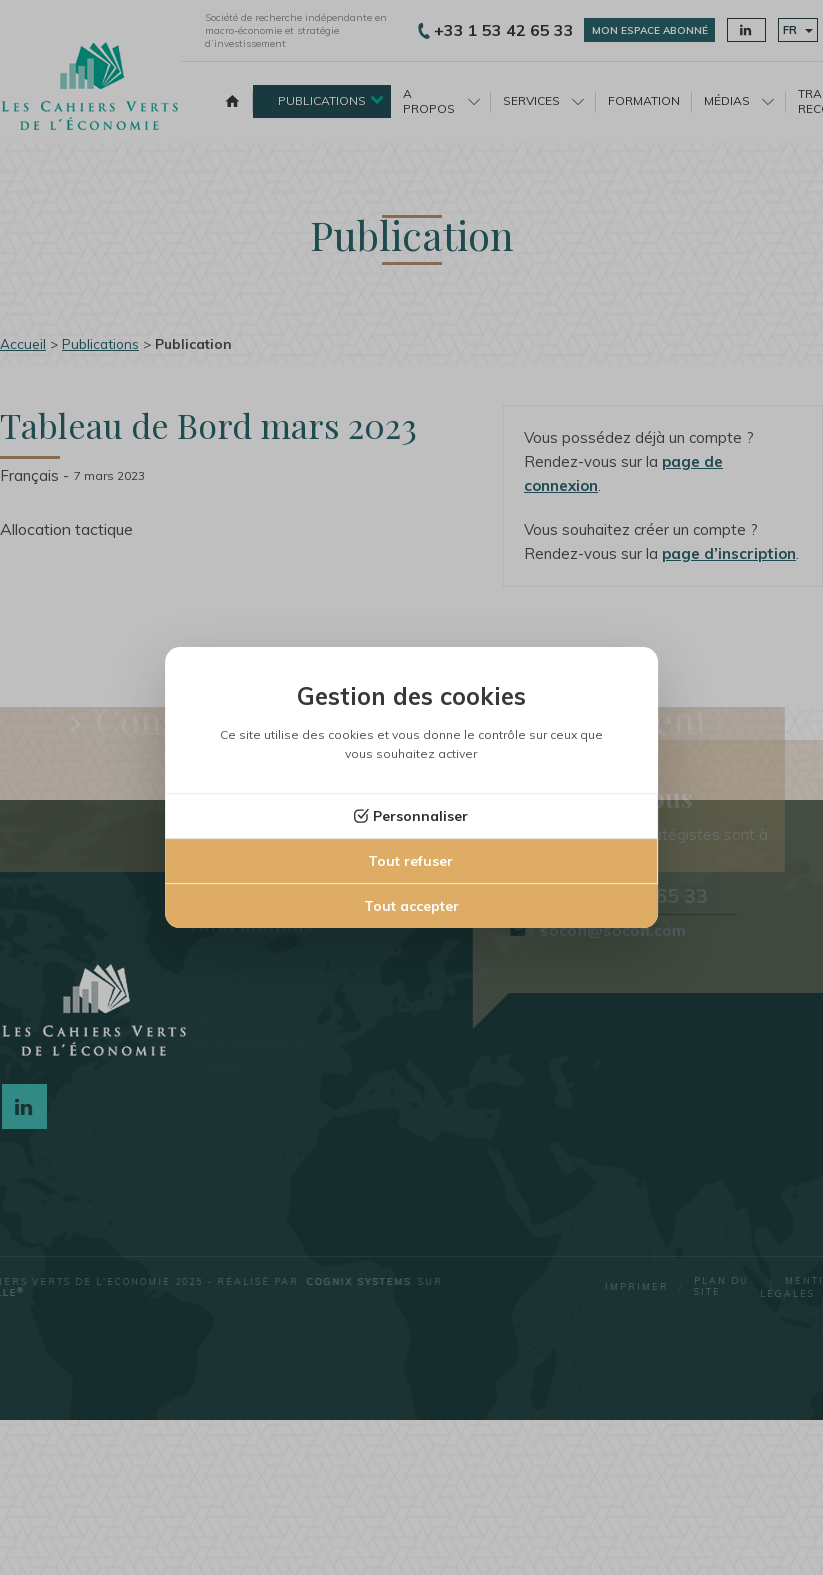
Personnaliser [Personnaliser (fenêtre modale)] (420, 816)
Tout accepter (411, 906)
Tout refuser (410, 861)
